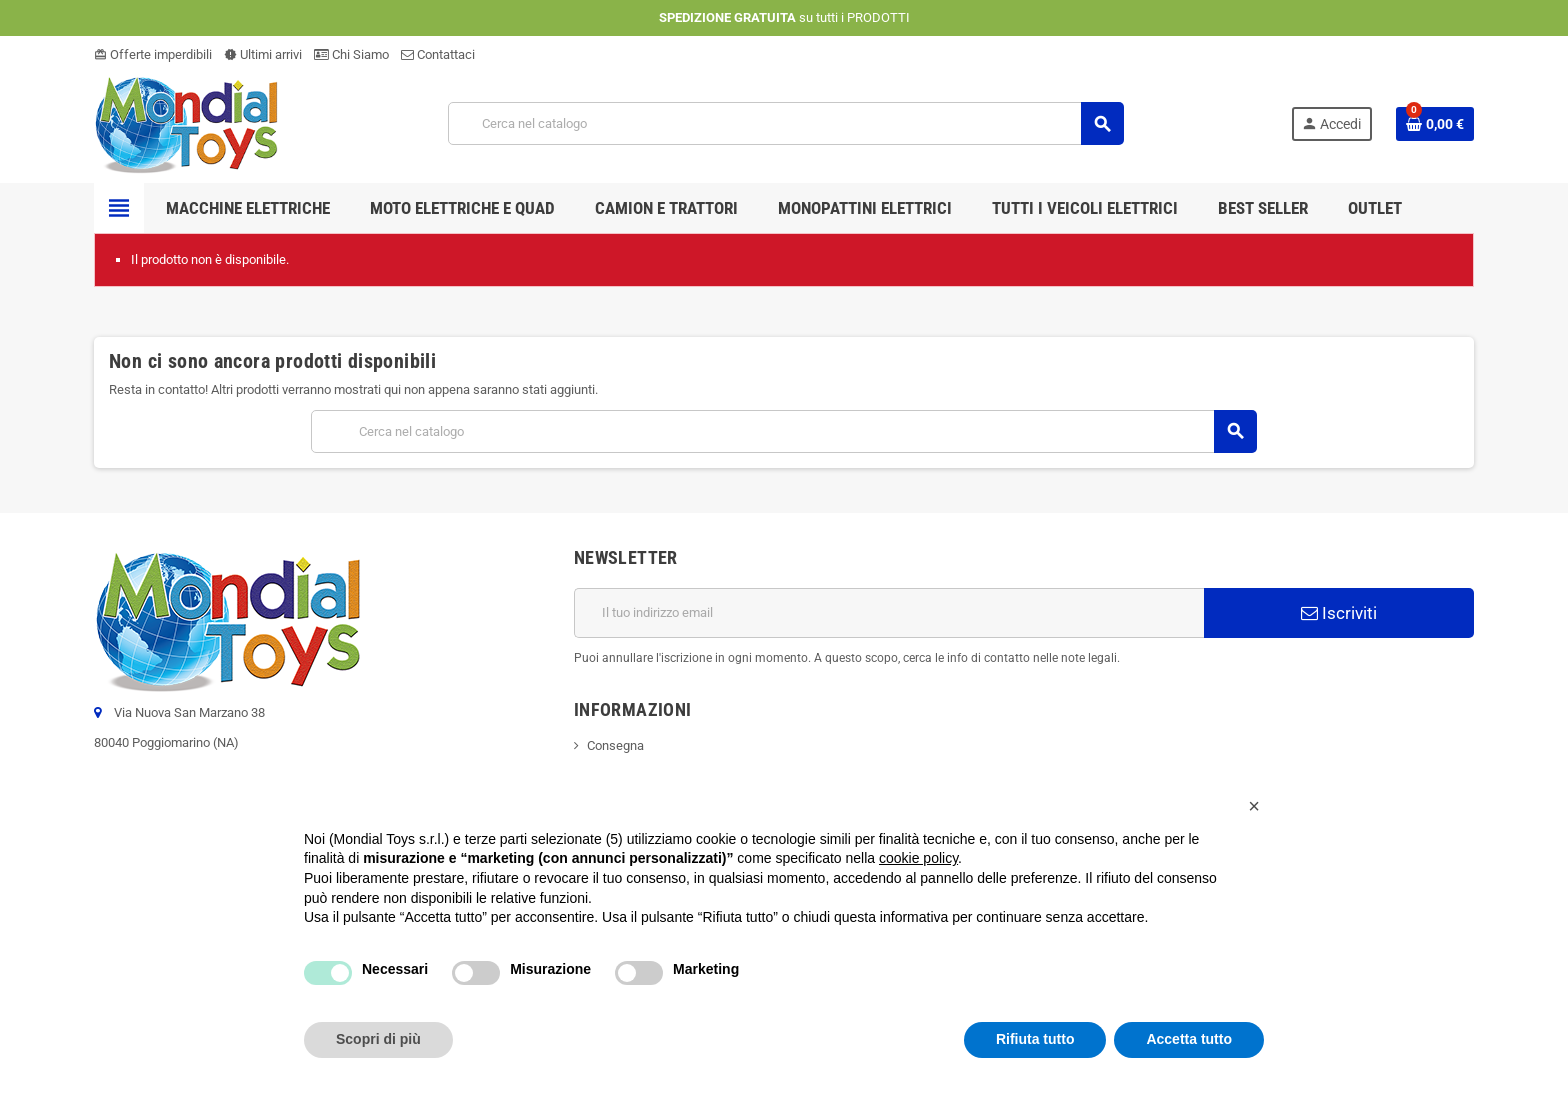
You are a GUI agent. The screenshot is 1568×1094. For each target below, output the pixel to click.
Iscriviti (1339, 613)
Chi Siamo (351, 54)
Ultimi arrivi (263, 54)
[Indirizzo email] (889, 613)
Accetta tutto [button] (1189, 1039)
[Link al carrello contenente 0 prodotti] (1435, 124)
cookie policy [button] (918, 858)
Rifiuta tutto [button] (1035, 1039)
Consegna (615, 745)
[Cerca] (785, 123)
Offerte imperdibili (153, 54)
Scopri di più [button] (378, 1039)
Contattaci (438, 54)
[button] (1254, 806)
